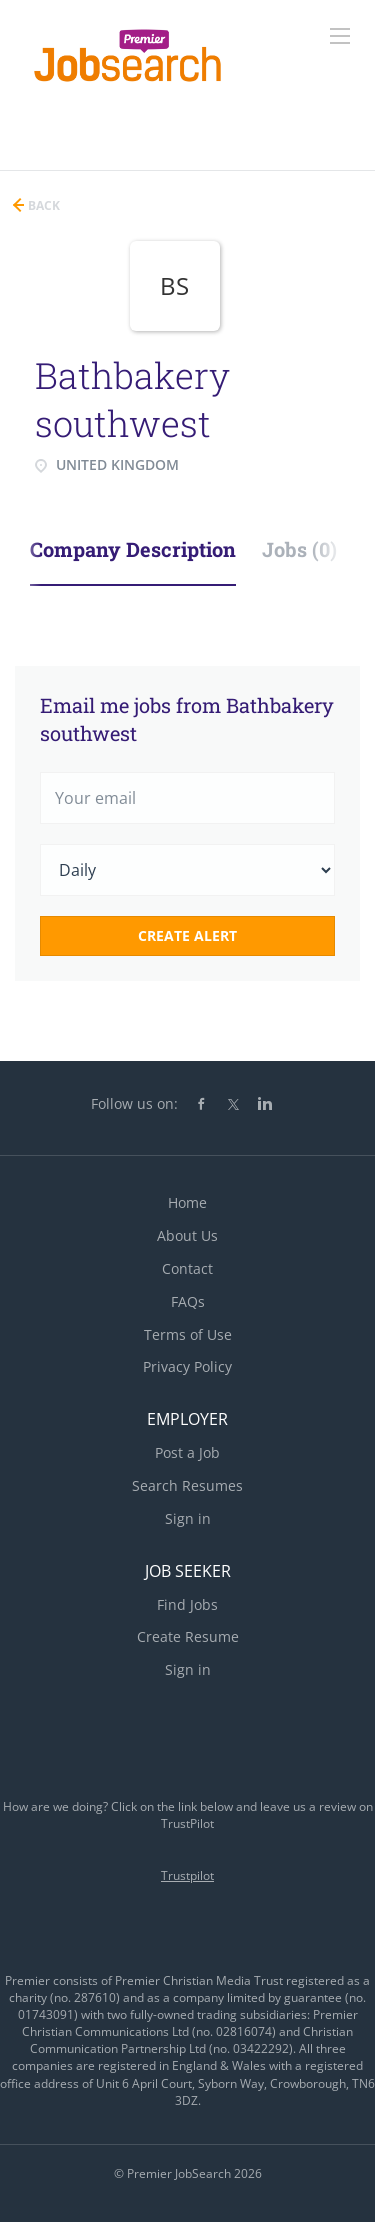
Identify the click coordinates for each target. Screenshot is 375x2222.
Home (187, 1202)
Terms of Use (188, 1334)
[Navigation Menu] (340, 36)
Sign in (188, 1518)
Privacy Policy (187, 1366)
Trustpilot (187, 1875)
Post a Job (187, 1452)
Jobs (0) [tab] (299, 549)
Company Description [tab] (133, 549)
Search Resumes (187, 1485)
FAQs (188, 1301)
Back (42, 205)
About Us (187, 1235)
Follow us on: (134, 1103)
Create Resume (188, 1636)
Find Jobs (187, 1604)
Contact (187, 1268)
